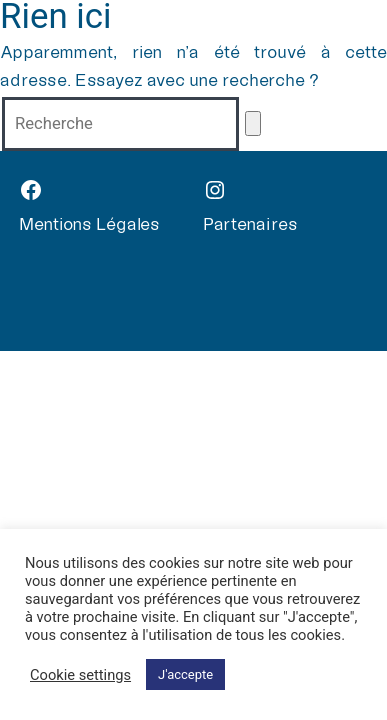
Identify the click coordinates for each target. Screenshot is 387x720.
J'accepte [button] (185, 674)
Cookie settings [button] (80, 675)
